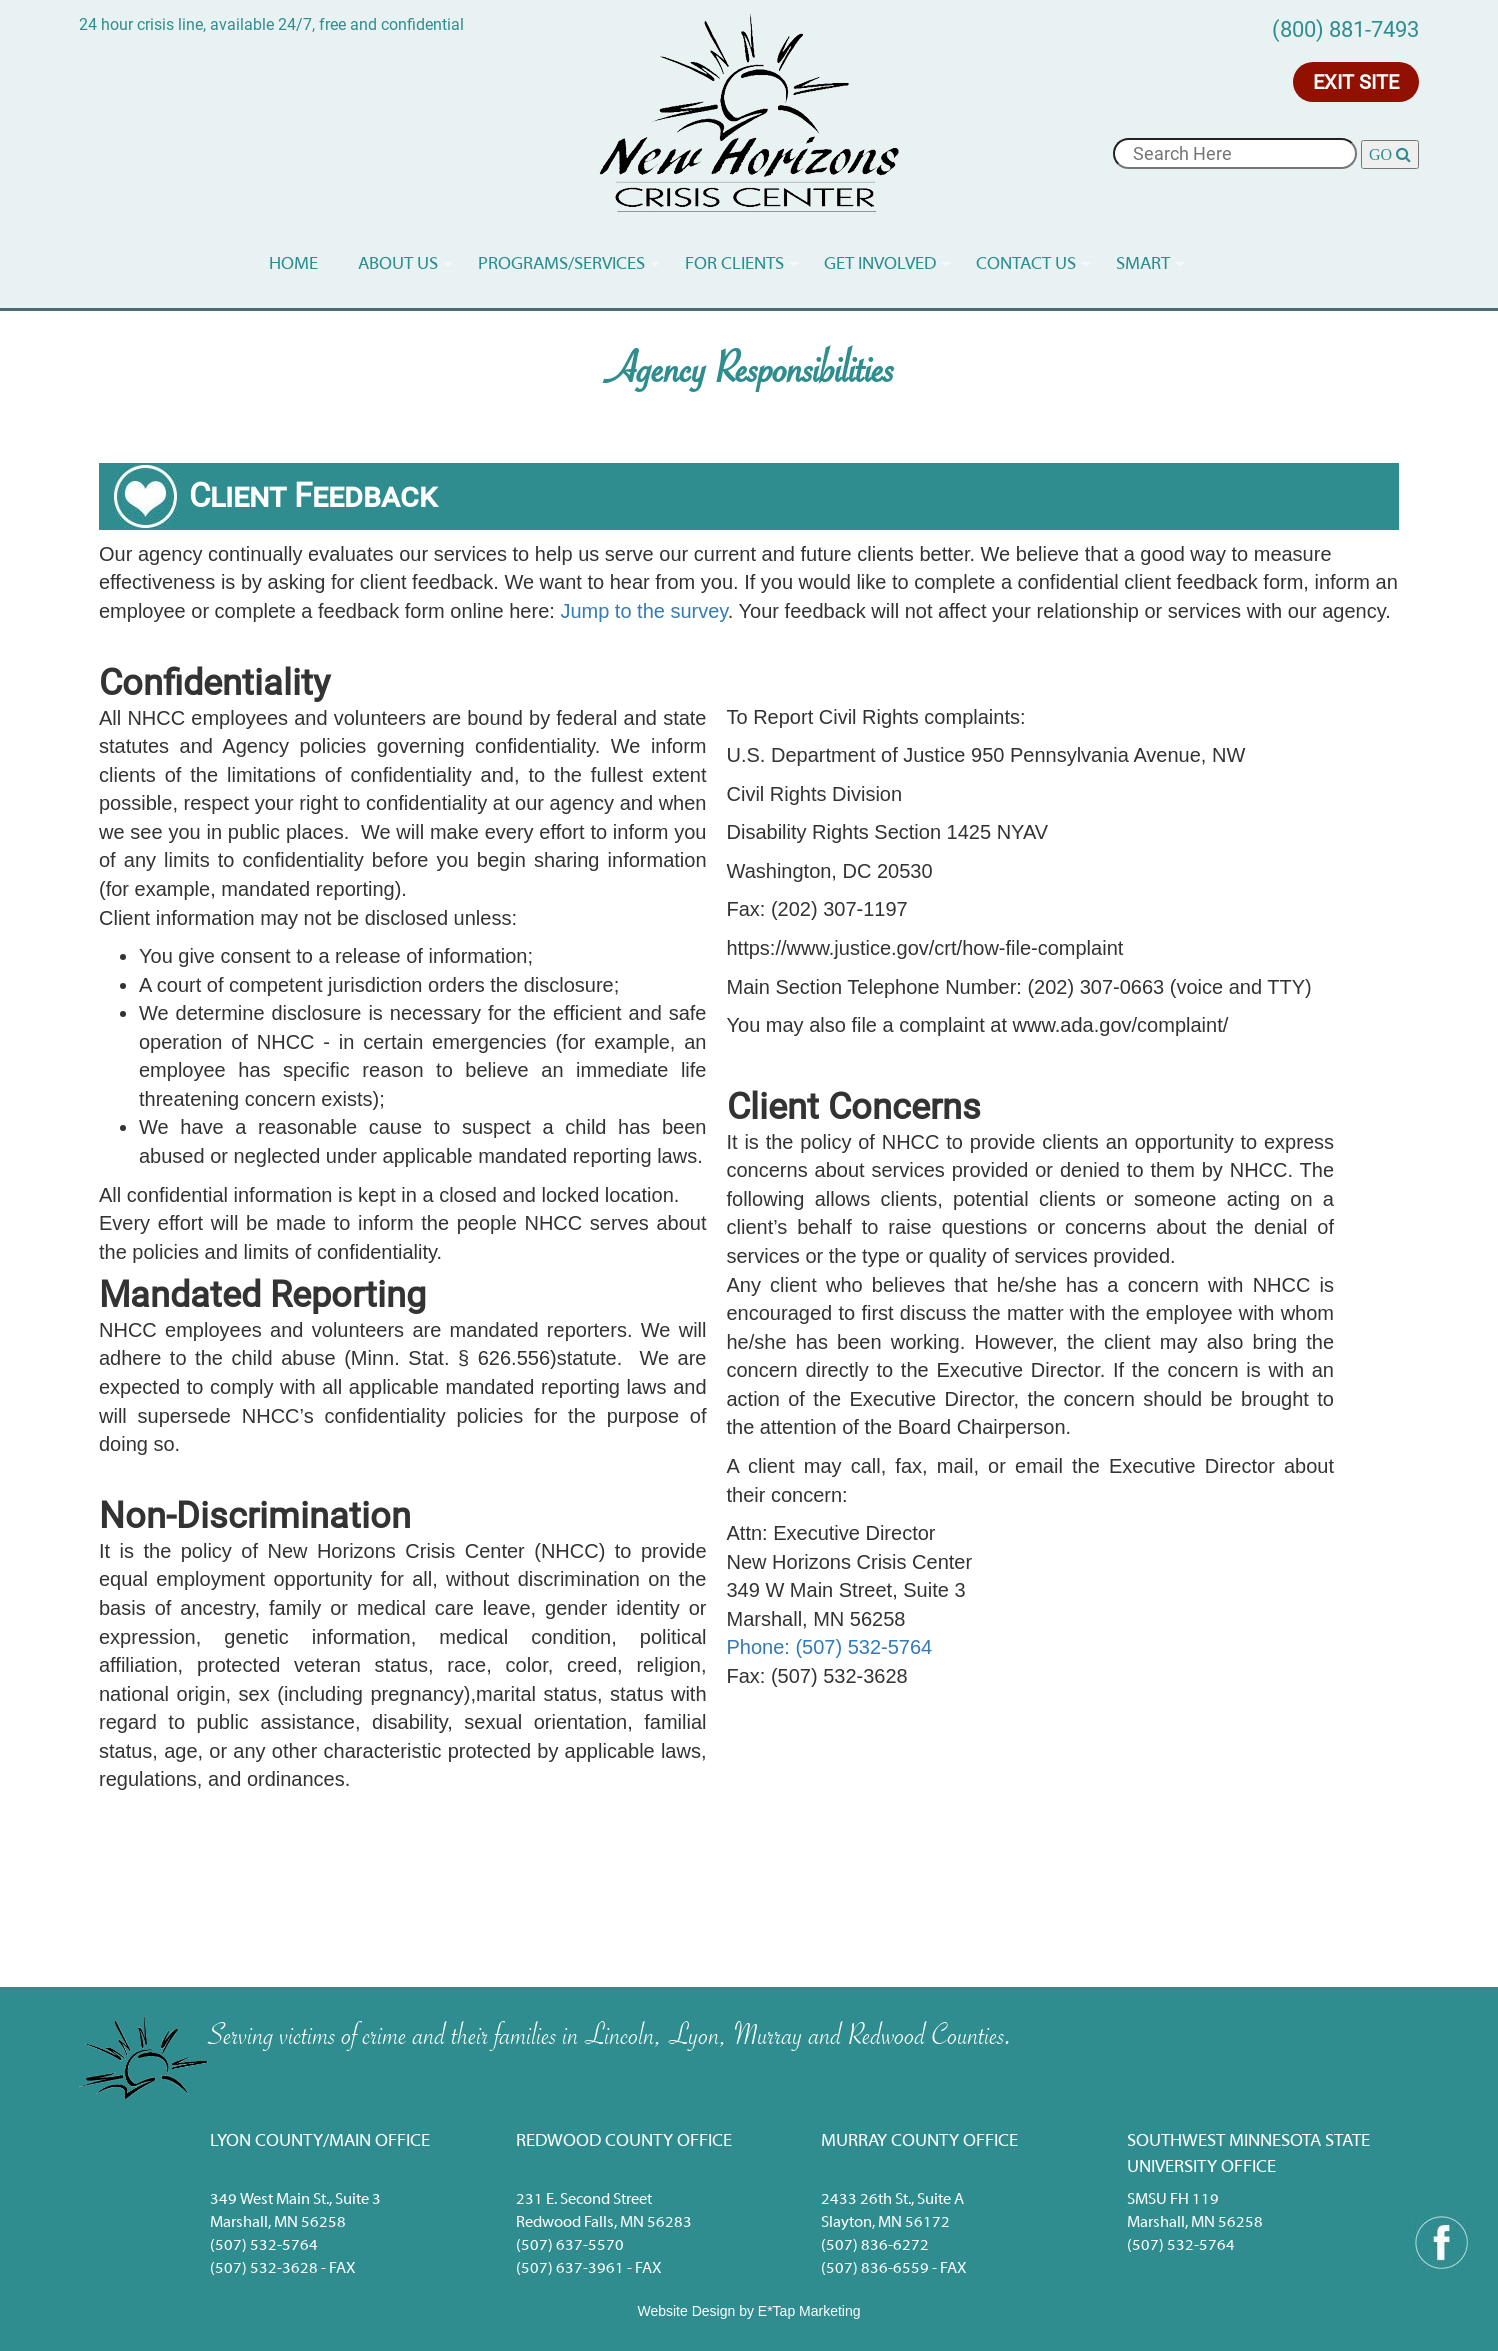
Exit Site (1356, 82)
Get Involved (880, 264)
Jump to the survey (643, 611)
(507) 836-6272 (875, 2246)
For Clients (734, 264)
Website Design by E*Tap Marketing (748, 2311)
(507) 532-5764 (264, 2246)
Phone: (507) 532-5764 (830, 1647)
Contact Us (1026, 264)
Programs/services (561, 264)
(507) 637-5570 (570, 2246)
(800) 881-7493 (1345, 29)
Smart (1143, 264)
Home (293, 264)
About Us (398, 264)
